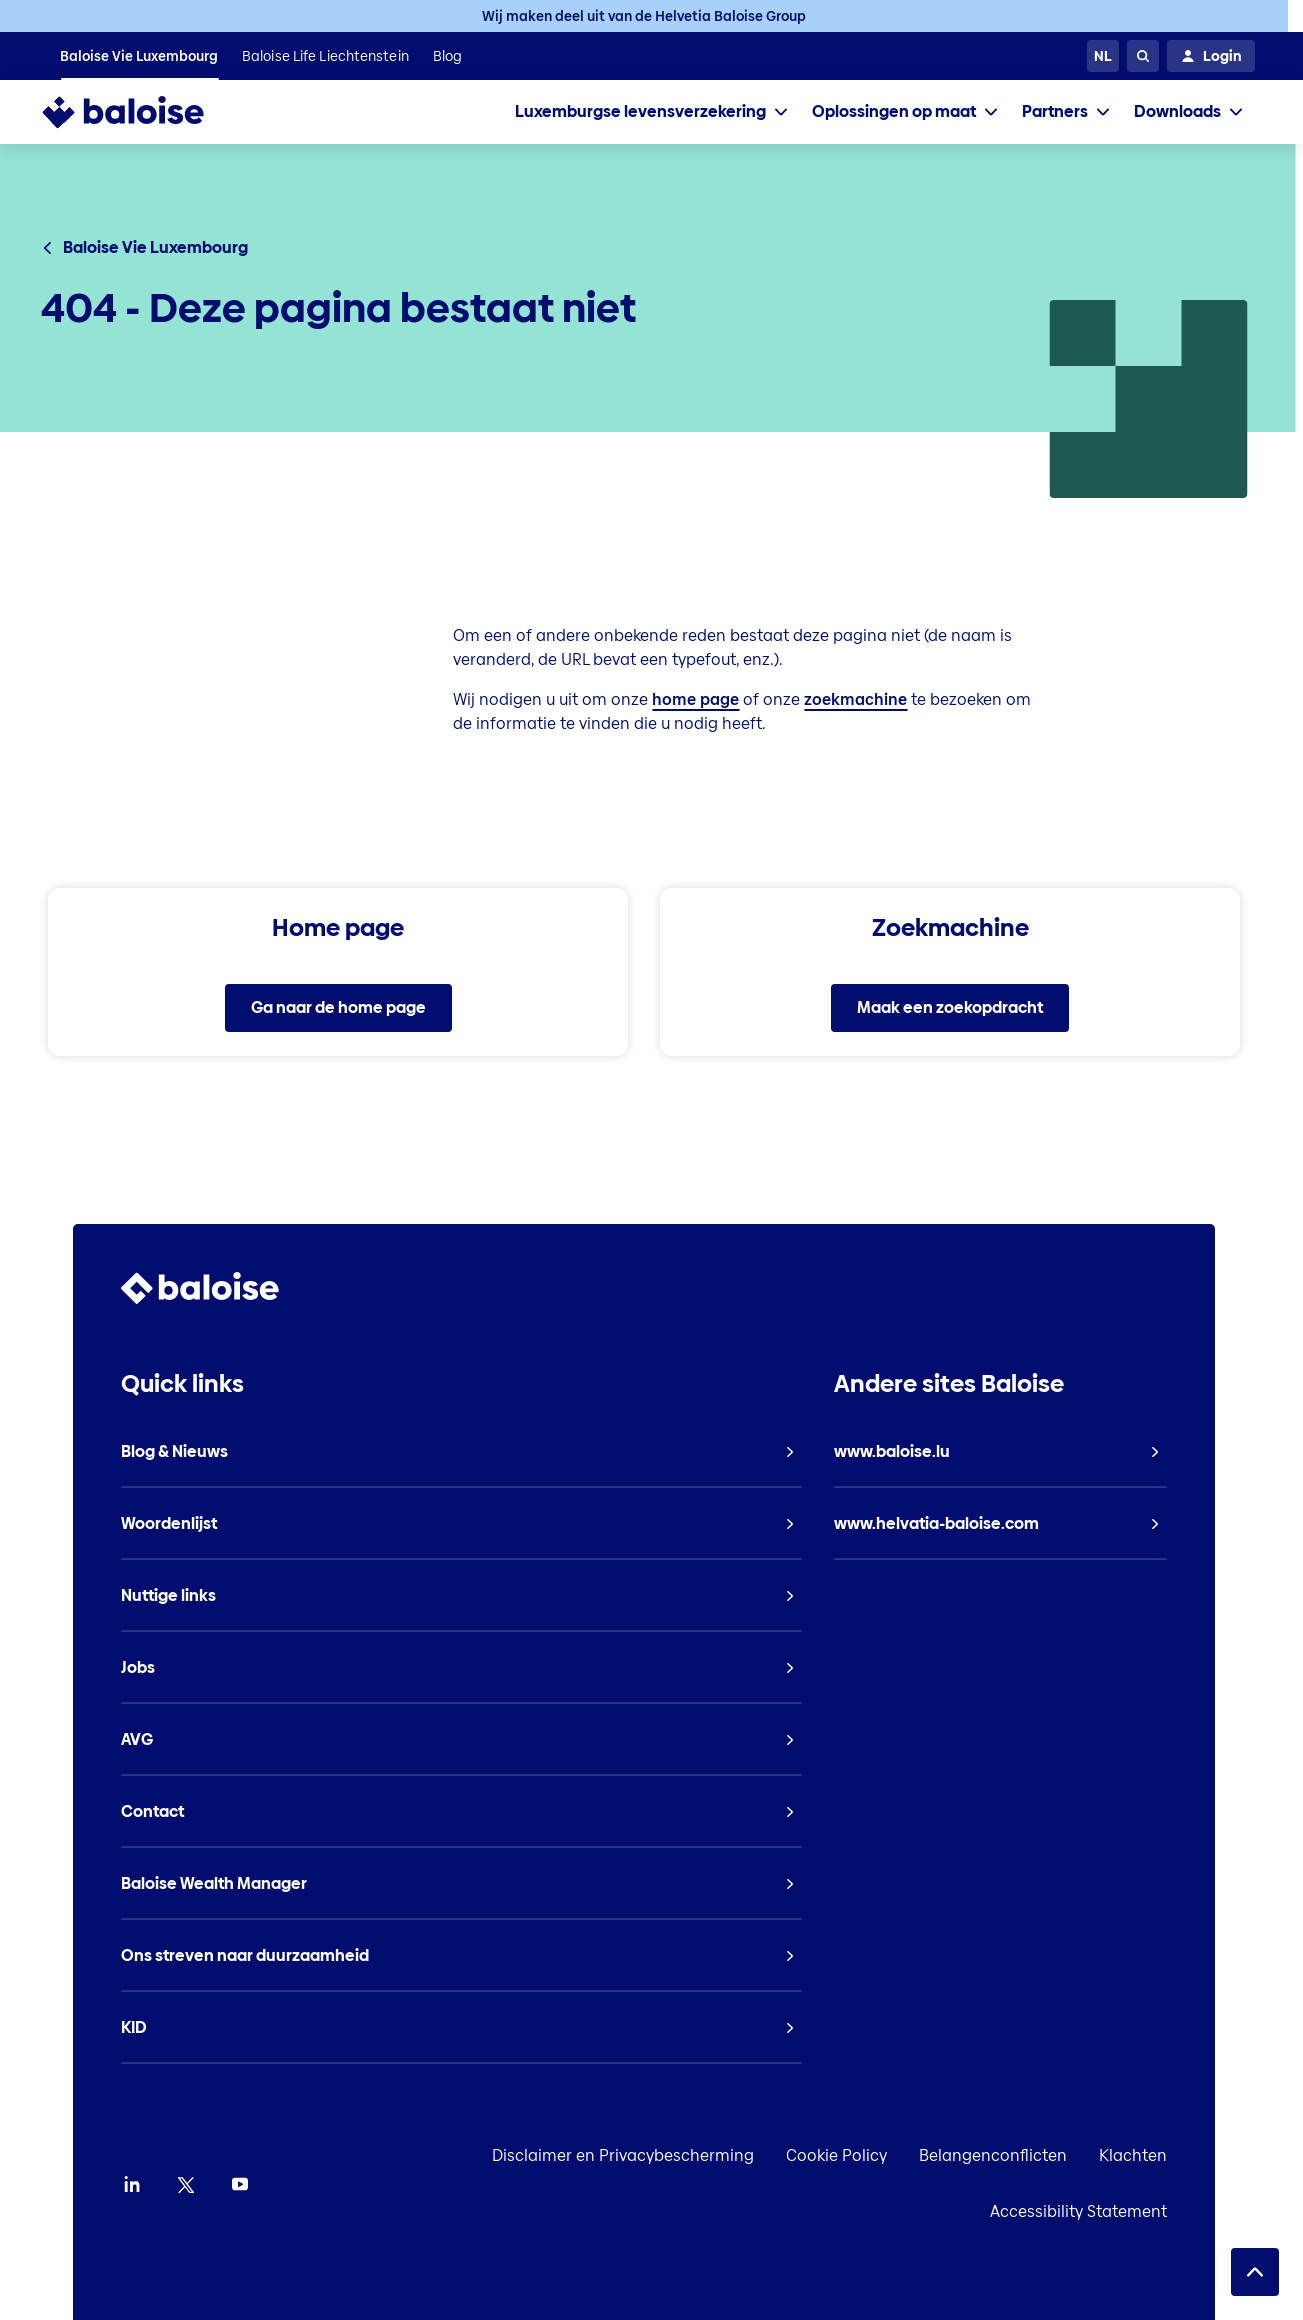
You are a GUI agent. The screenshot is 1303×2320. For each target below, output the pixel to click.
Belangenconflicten (1048, 2155)
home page (695, 699)
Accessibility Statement (1133, 2211)
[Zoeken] (1143, 56)
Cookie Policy (891, 2155)
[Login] (1211, 56)
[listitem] (139, 56)
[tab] (651, 112)
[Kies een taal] (1103, 56)
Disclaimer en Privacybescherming (678, 2155)
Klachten (1188, 2155)
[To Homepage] (143, 112)
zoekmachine (855, 699)
